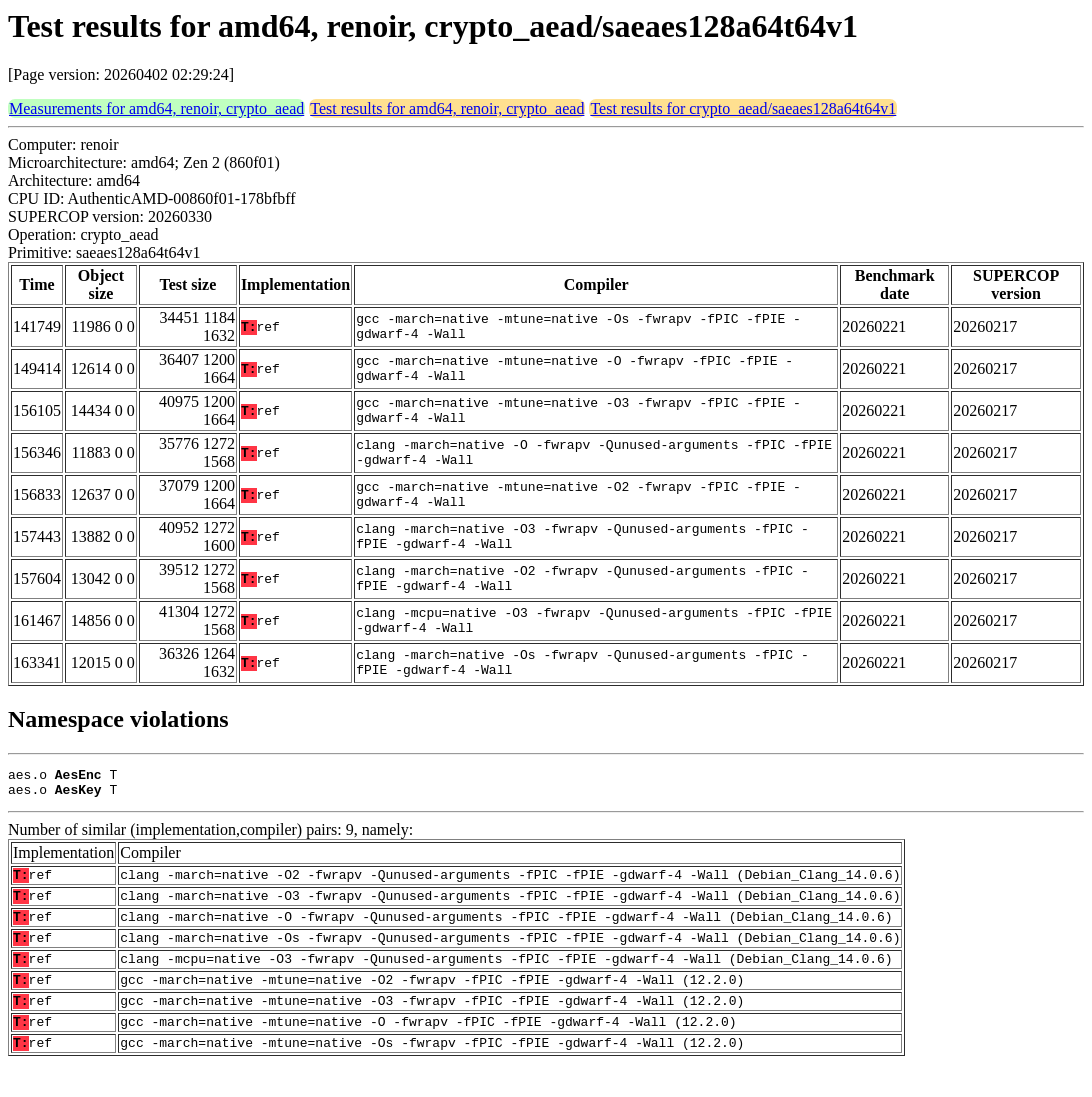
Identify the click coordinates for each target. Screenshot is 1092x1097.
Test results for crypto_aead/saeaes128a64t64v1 (743, 108)
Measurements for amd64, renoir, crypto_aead (156, 108)
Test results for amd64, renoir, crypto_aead (447, 108)
